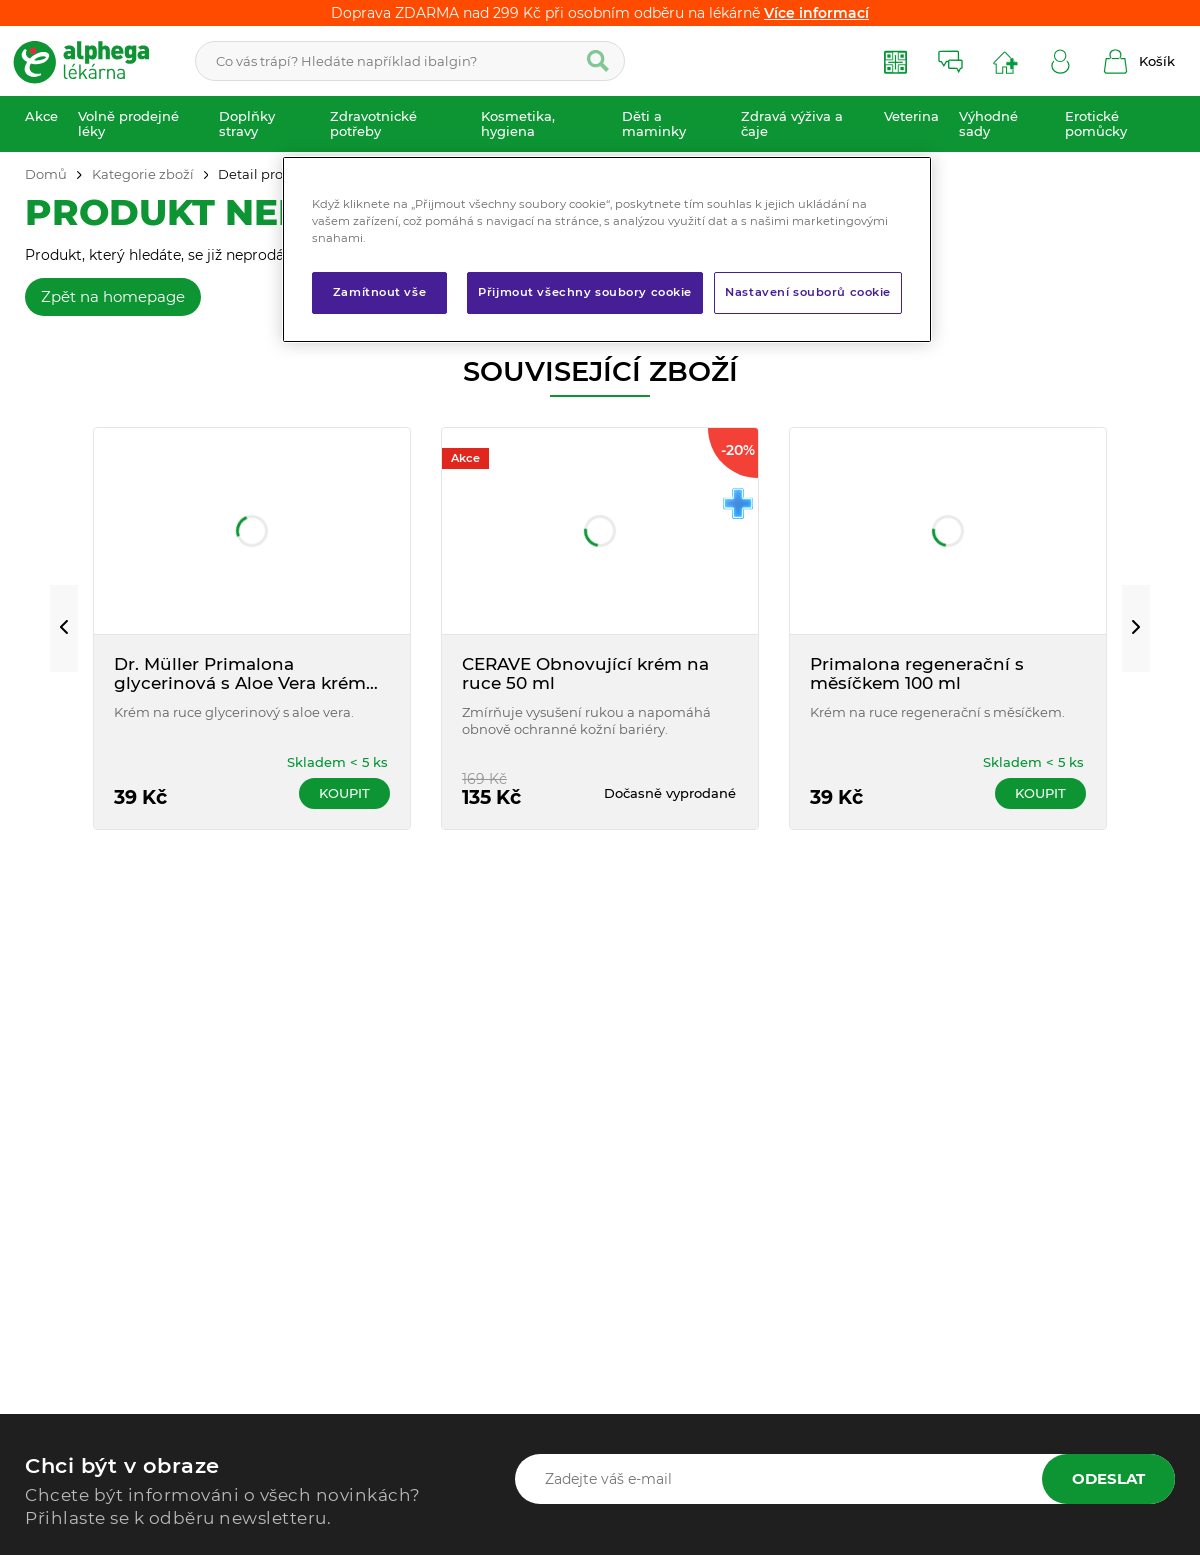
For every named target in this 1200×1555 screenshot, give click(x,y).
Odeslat (1108, 1478)
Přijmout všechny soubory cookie (585, 292)
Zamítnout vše (379, 292)
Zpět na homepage (113, 296)
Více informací (816, 13)
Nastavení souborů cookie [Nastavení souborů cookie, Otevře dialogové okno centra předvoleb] (808, 292)
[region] (607, 249)
